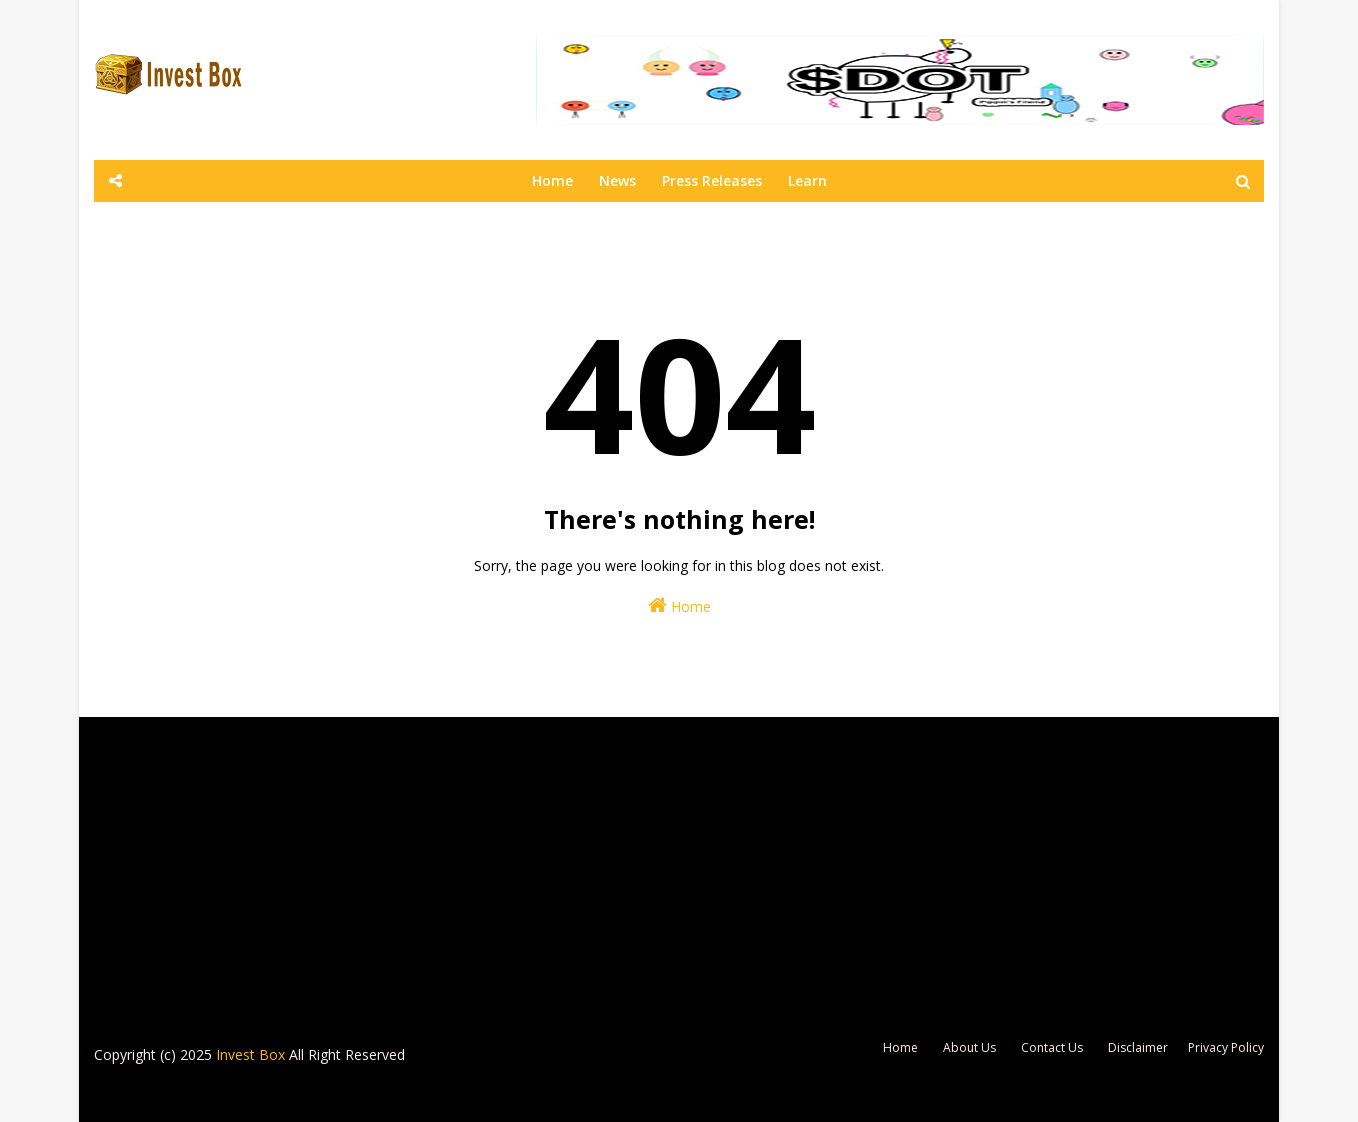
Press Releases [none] (712, 180)
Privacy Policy (1226, 1047)
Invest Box (250, 1054)
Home (679, 605)
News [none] (617, 180)
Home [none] (552, 180)
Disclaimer (1138, 1047)
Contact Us (1052, 1047)
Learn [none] (807, 180)
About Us (969, 1047)
